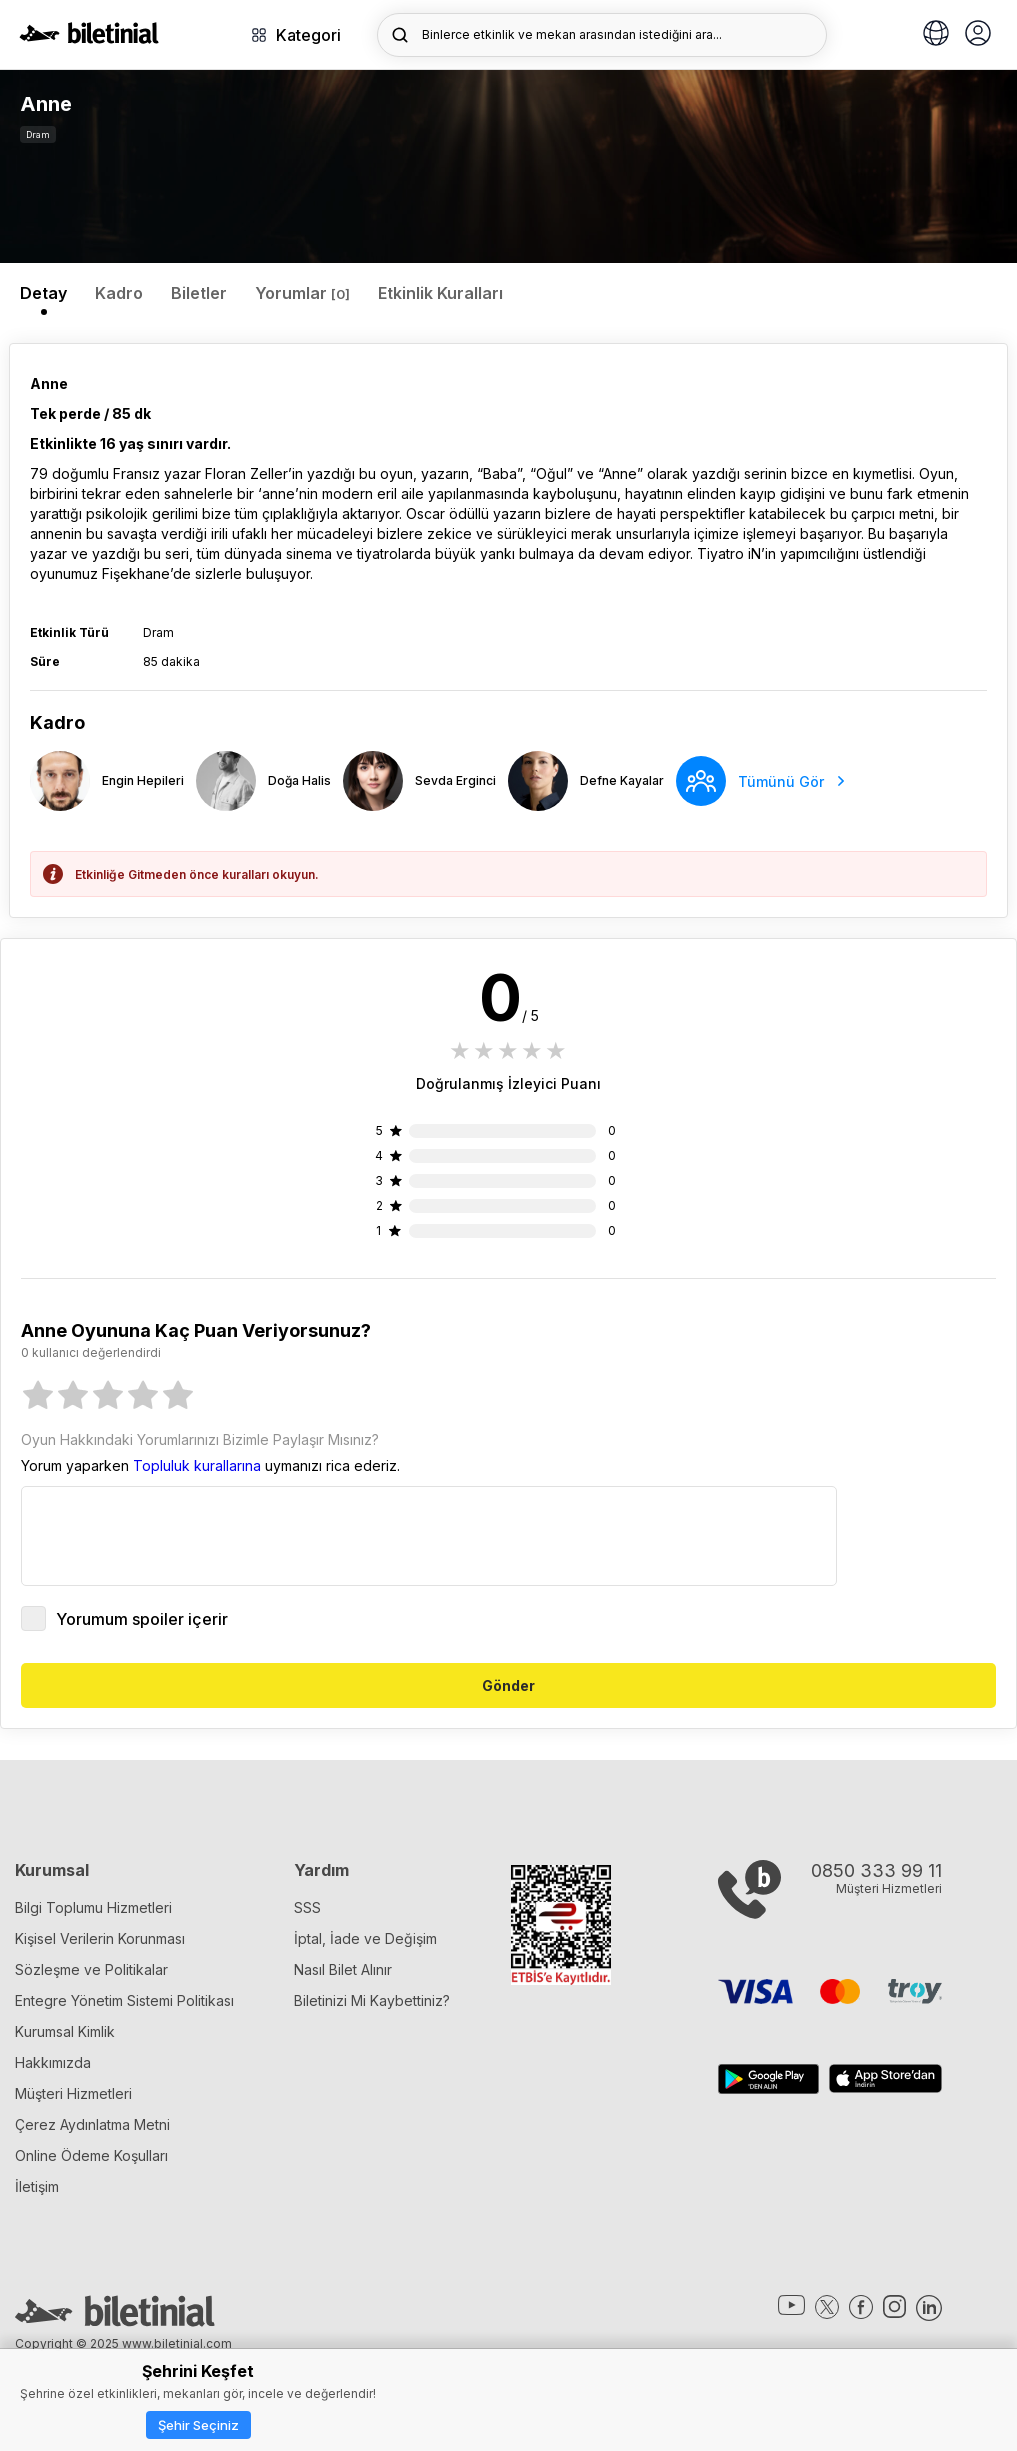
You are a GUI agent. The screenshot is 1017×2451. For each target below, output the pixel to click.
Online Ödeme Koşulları (91, 2155)
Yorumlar (302, 293)
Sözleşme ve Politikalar (91, 1969)
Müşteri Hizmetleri (73, 2093)
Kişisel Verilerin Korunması (100, 1938)
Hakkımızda (53, 2062)
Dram (38, 134)
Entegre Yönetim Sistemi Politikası (124, 2000)
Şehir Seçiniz (198, 2425)
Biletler (199, 293)
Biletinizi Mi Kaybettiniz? (372, 2000)
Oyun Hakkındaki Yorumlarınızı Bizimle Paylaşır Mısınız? (200, 1439)
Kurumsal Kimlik (65, 2031)
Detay (43, 293)
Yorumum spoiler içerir (124, 1618)
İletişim (37, 2186)
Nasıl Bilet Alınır (343, 1969)
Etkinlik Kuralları (440, 293)
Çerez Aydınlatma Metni (92, 2124)
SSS (307, 1907)
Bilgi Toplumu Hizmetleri (93, 1907)
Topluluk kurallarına (197, 1465)
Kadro (119, 293)
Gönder (508, 1685)
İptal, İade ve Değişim (365, 1938)
